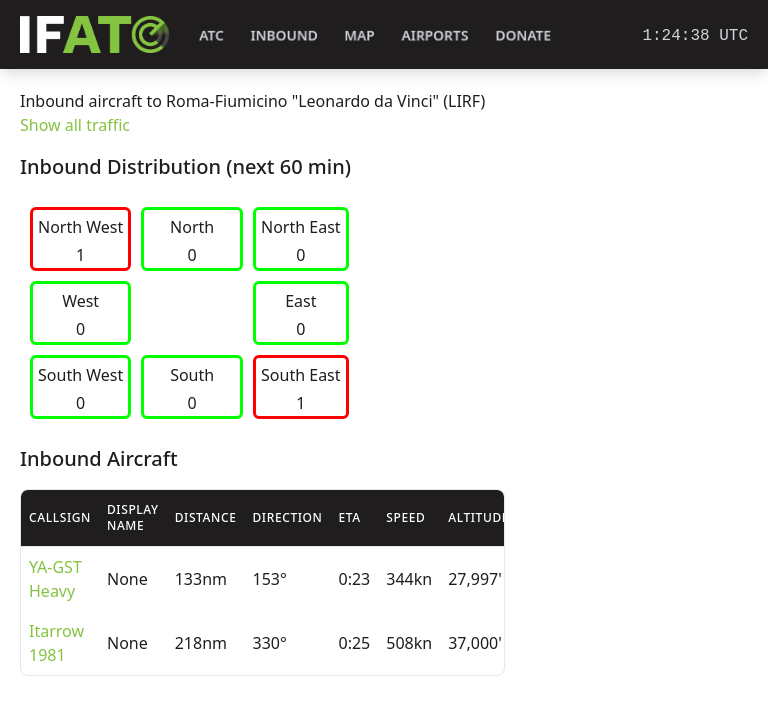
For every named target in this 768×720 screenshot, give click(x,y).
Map (359, 35)
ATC (211, 35)
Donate (523, 35)
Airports (435, 35)
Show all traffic (75, 125)
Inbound (284, 35)
